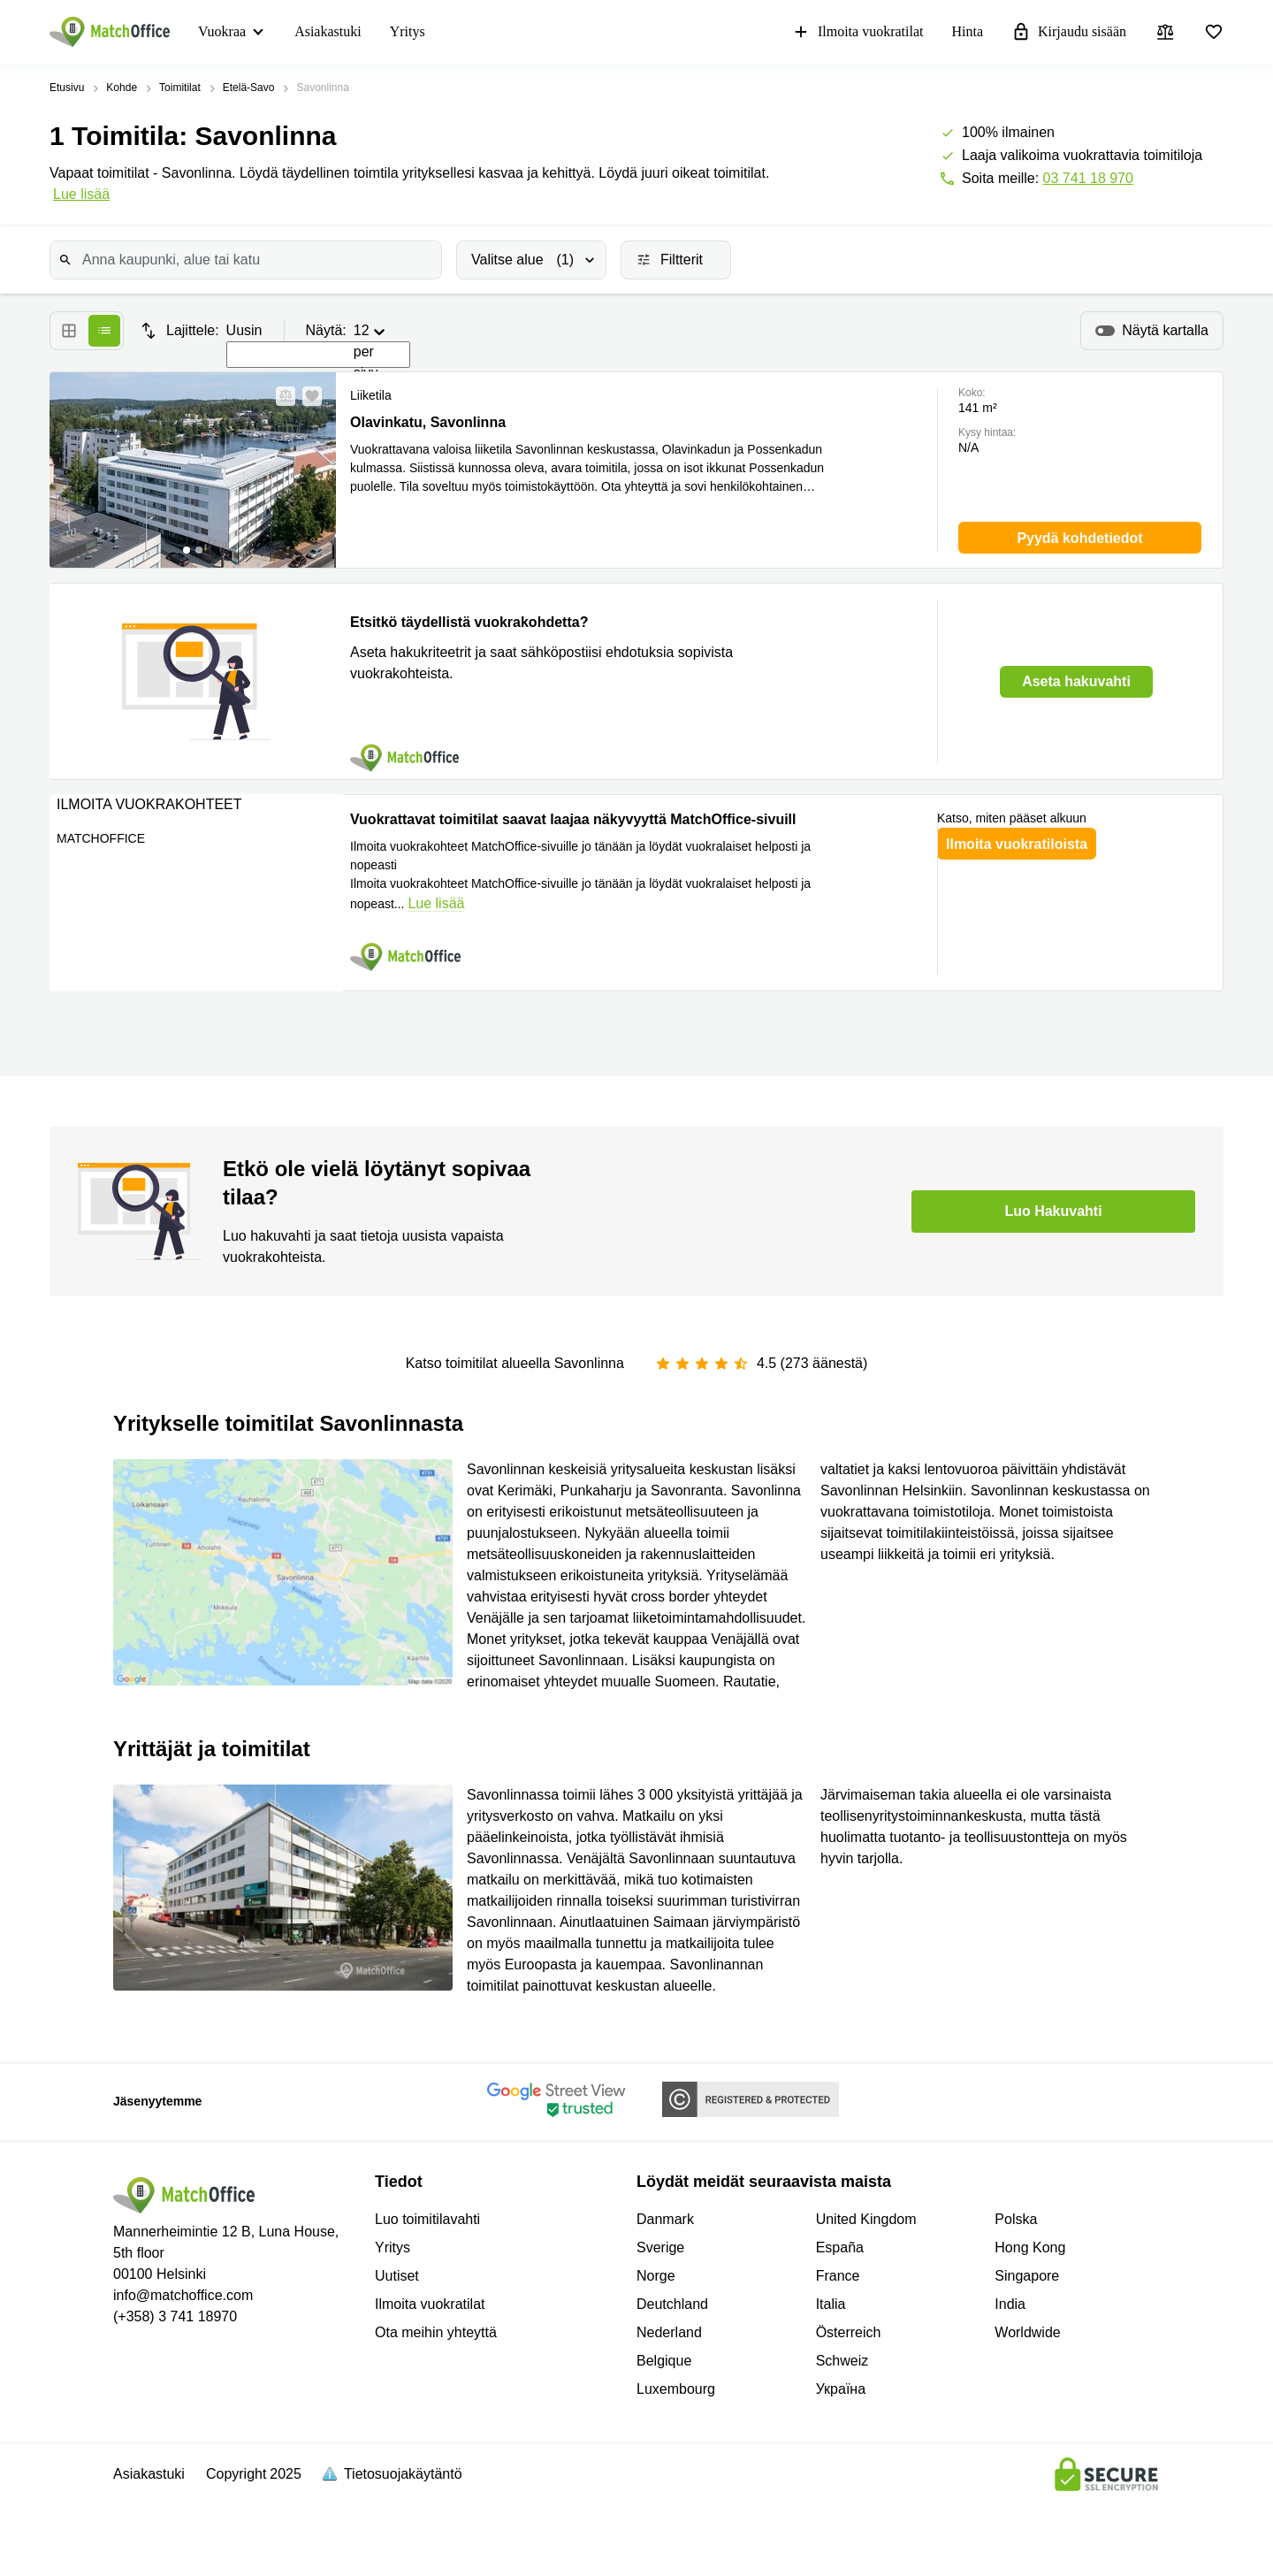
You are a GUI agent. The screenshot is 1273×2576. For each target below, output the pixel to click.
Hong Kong (1030, 2247)
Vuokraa (222, 31)
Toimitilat (180, 87)
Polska (1016, 2219)
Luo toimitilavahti (427, 2219)
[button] (280, 396)
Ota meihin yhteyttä (436, 2332)
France (838, 2275)
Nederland (669, 2332)
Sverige (660, 2247)
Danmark (665, 2219)
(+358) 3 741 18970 (175, 2316)
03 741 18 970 (1088, 178)
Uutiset (397, 2275)
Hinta (967, 31)
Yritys (407, 31)
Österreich (848, 2332)
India (1010, 2304)
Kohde (121, 87)
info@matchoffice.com (183, 2295)
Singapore (1027, 2275)
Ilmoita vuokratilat (857, 32)
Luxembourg (675, 2388)
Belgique (663, 2360)
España (840, 2247)
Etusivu (67, 87)
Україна (840, 2388)
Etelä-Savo (249, 87)
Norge (655, 2275)
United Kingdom (866, 2219)
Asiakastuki (328, 31)
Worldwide (1027, 2332)
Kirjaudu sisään (1068, 32)
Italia (831, 2304)
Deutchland (672, 2304)
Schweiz (842, 2360)
